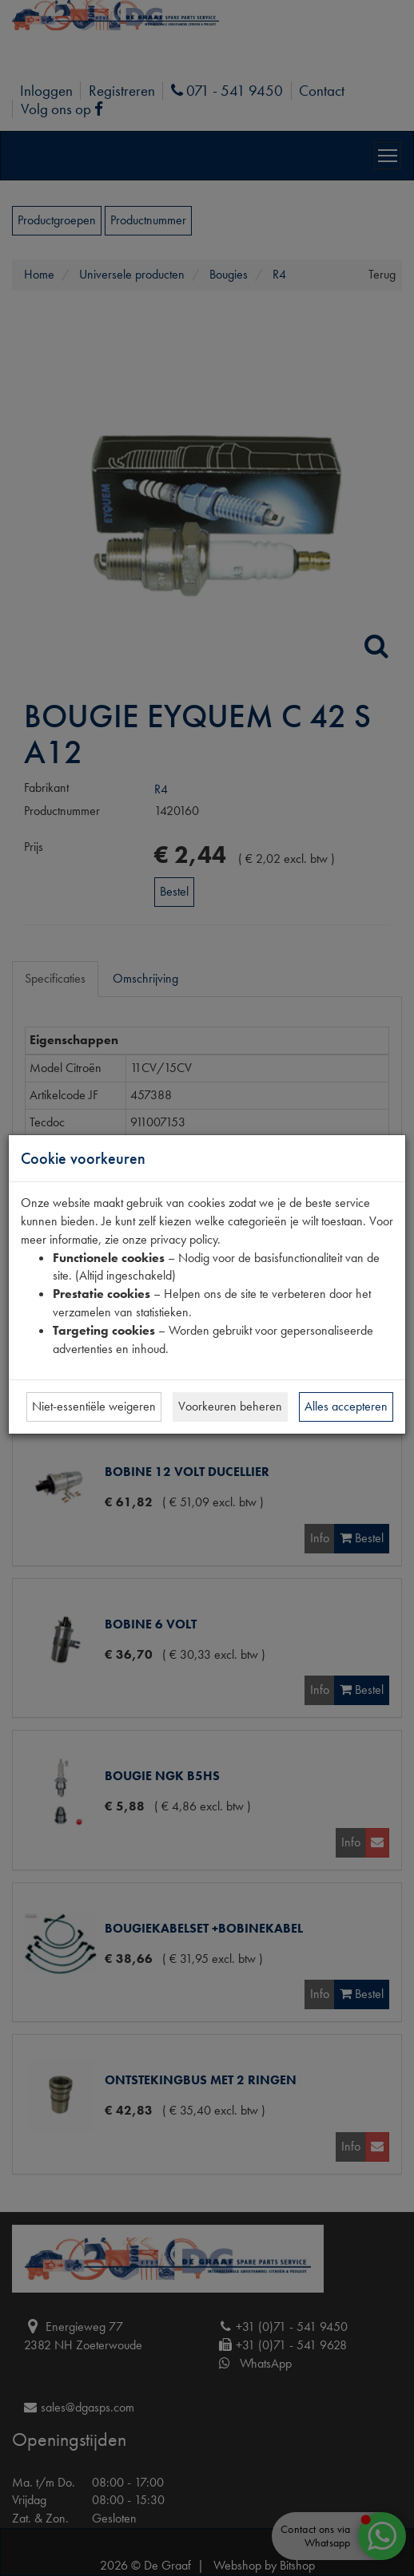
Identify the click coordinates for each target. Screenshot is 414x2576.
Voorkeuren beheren (230, 1406)
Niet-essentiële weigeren (94, 1406)
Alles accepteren (346, 1406)
